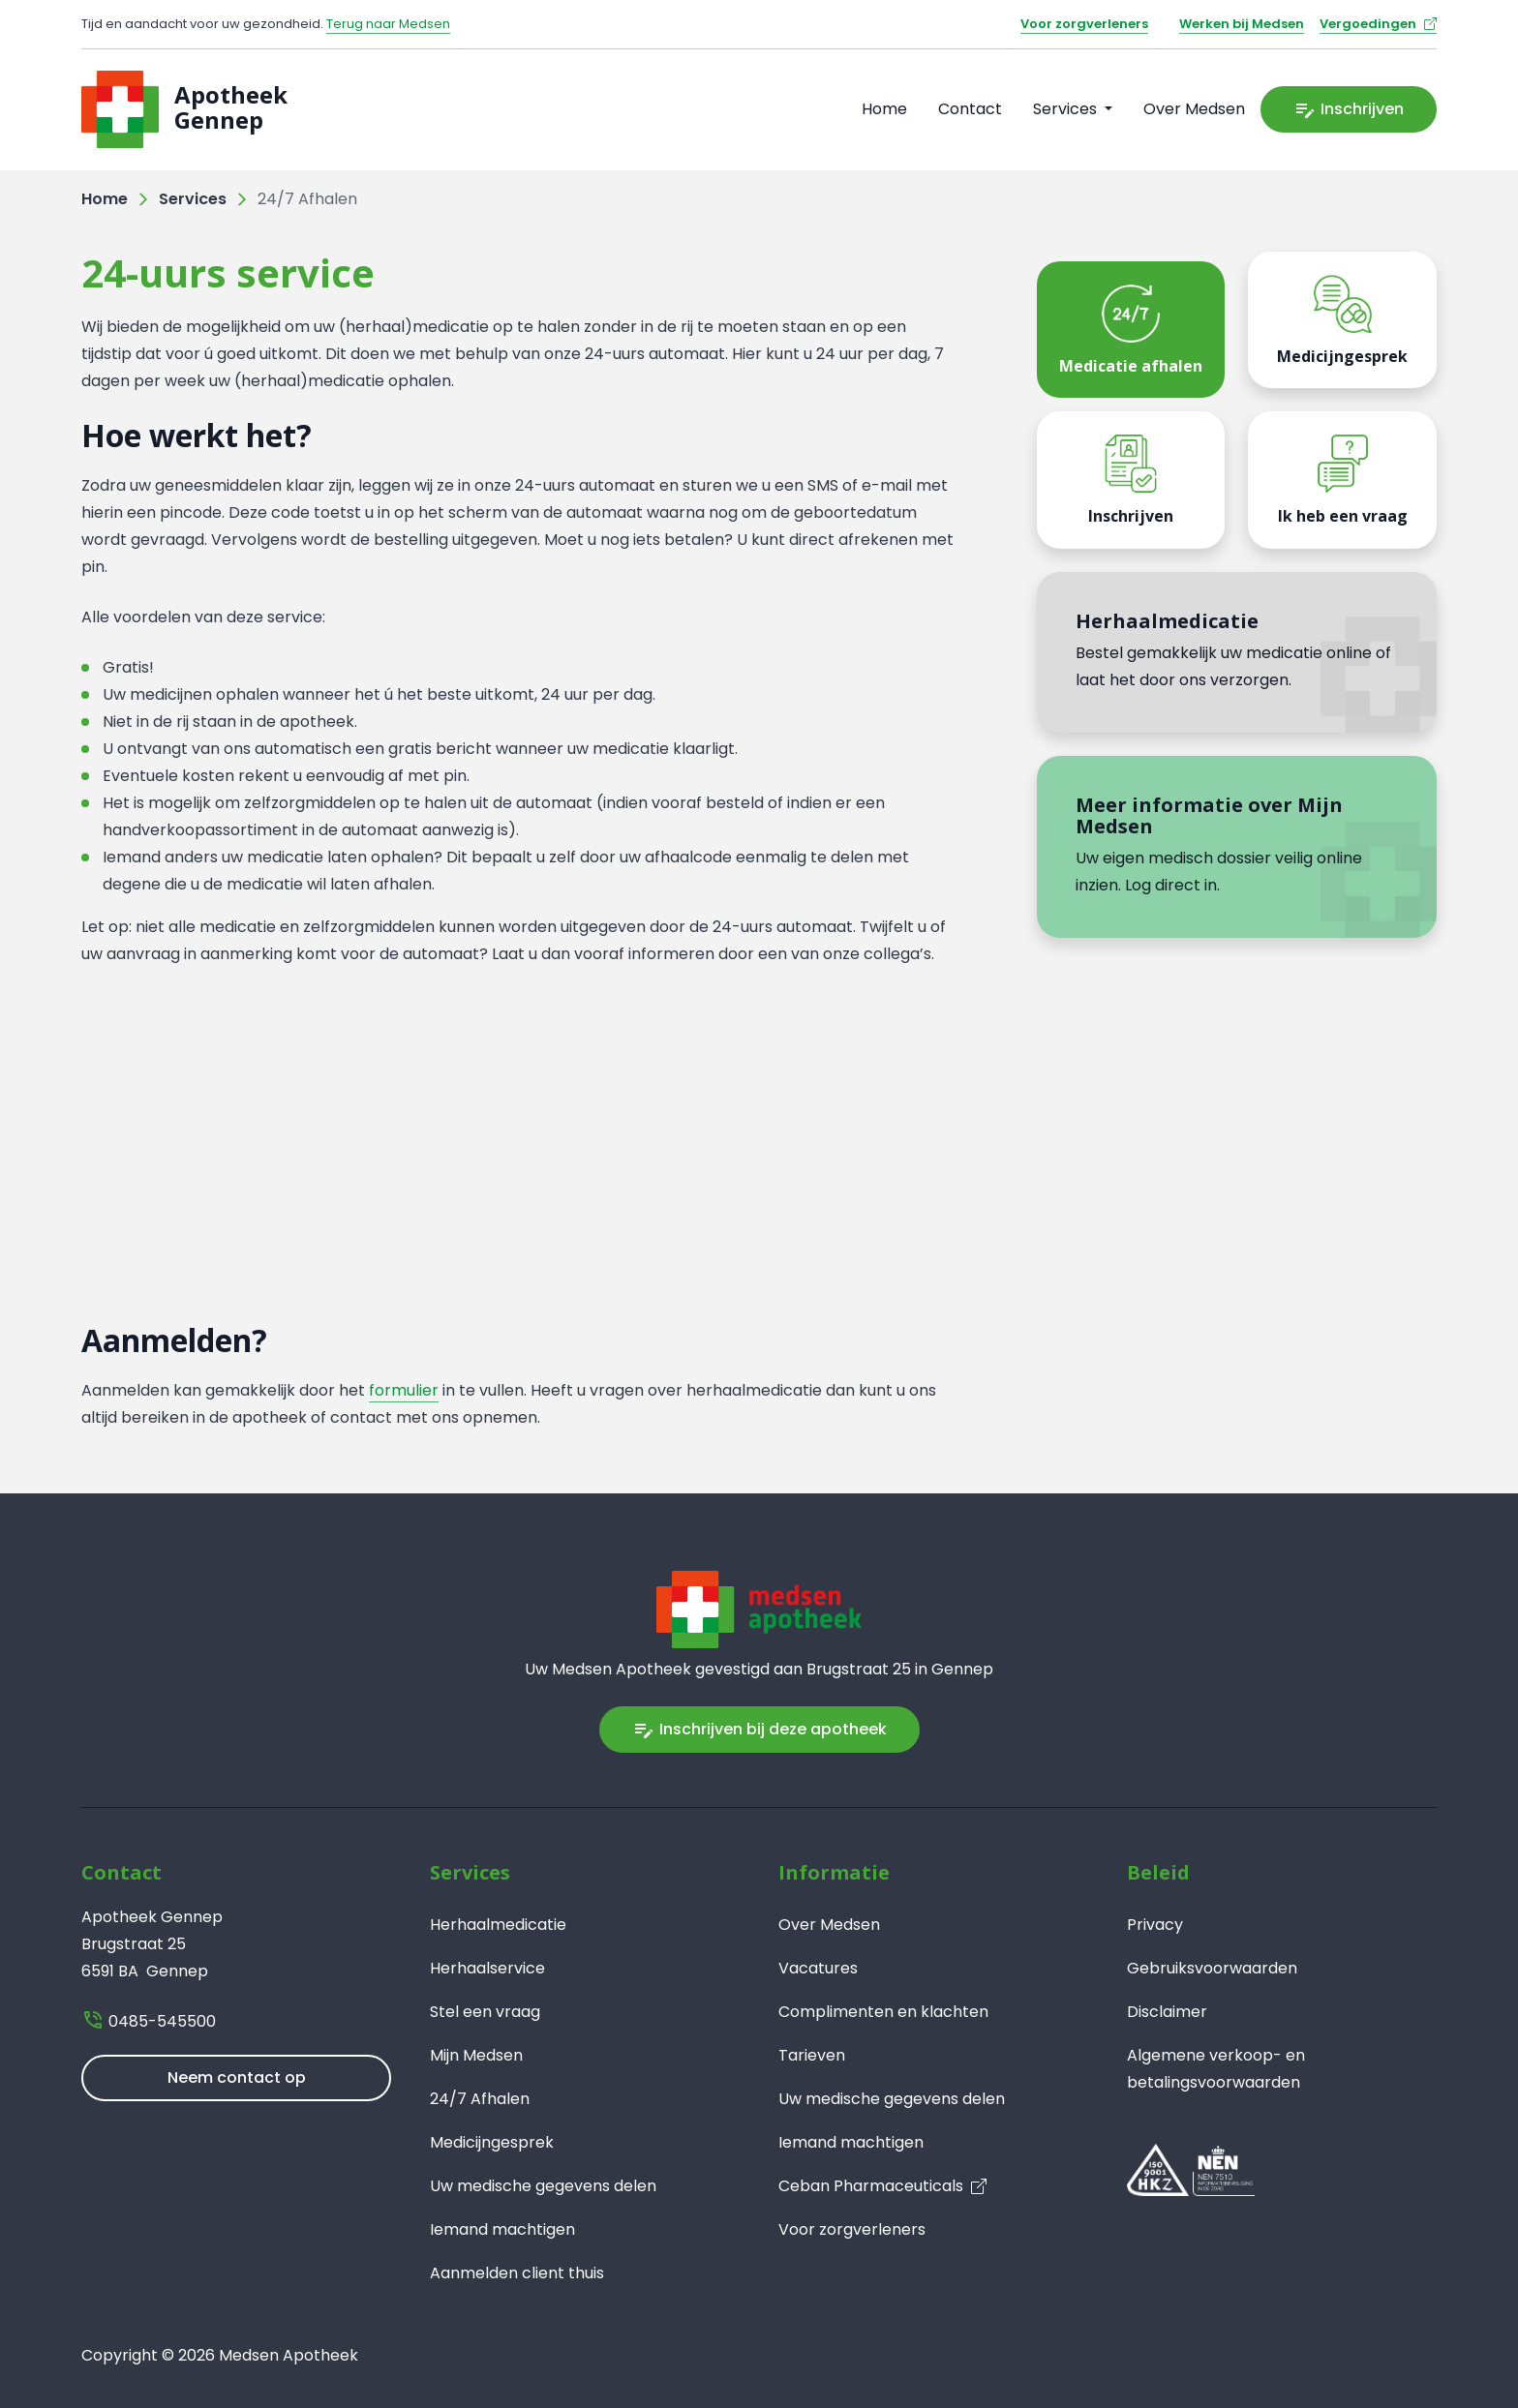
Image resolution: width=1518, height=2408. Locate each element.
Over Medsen (1194, 109)
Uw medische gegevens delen (543, 2186)
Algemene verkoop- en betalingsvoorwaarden (1216, 2068)
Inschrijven (1348, 109)
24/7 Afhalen (480, 2099)
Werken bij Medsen (1241, 24)
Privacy (1155, 1924)
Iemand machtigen (502, 2229)
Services (193, 199)
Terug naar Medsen (388, 24)
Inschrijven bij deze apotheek (759, 1729)
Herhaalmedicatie (498, 1924)
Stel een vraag (485, 2012)
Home (884, 109)
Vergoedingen (1368, 24)
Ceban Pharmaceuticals (870, 2186)
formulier (404, 1390)
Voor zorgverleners (1084, 24)
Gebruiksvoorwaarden (1212, 1968)
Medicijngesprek (492, 2142)
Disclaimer (1167, 2012)
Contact (970, 109)
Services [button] (1067, 109)
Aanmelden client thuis (517, 2273)
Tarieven (811, 2055)
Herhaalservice (487, 1968)
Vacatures (818, 1968)
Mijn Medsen (476, 2055)
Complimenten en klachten (883, 2012)
